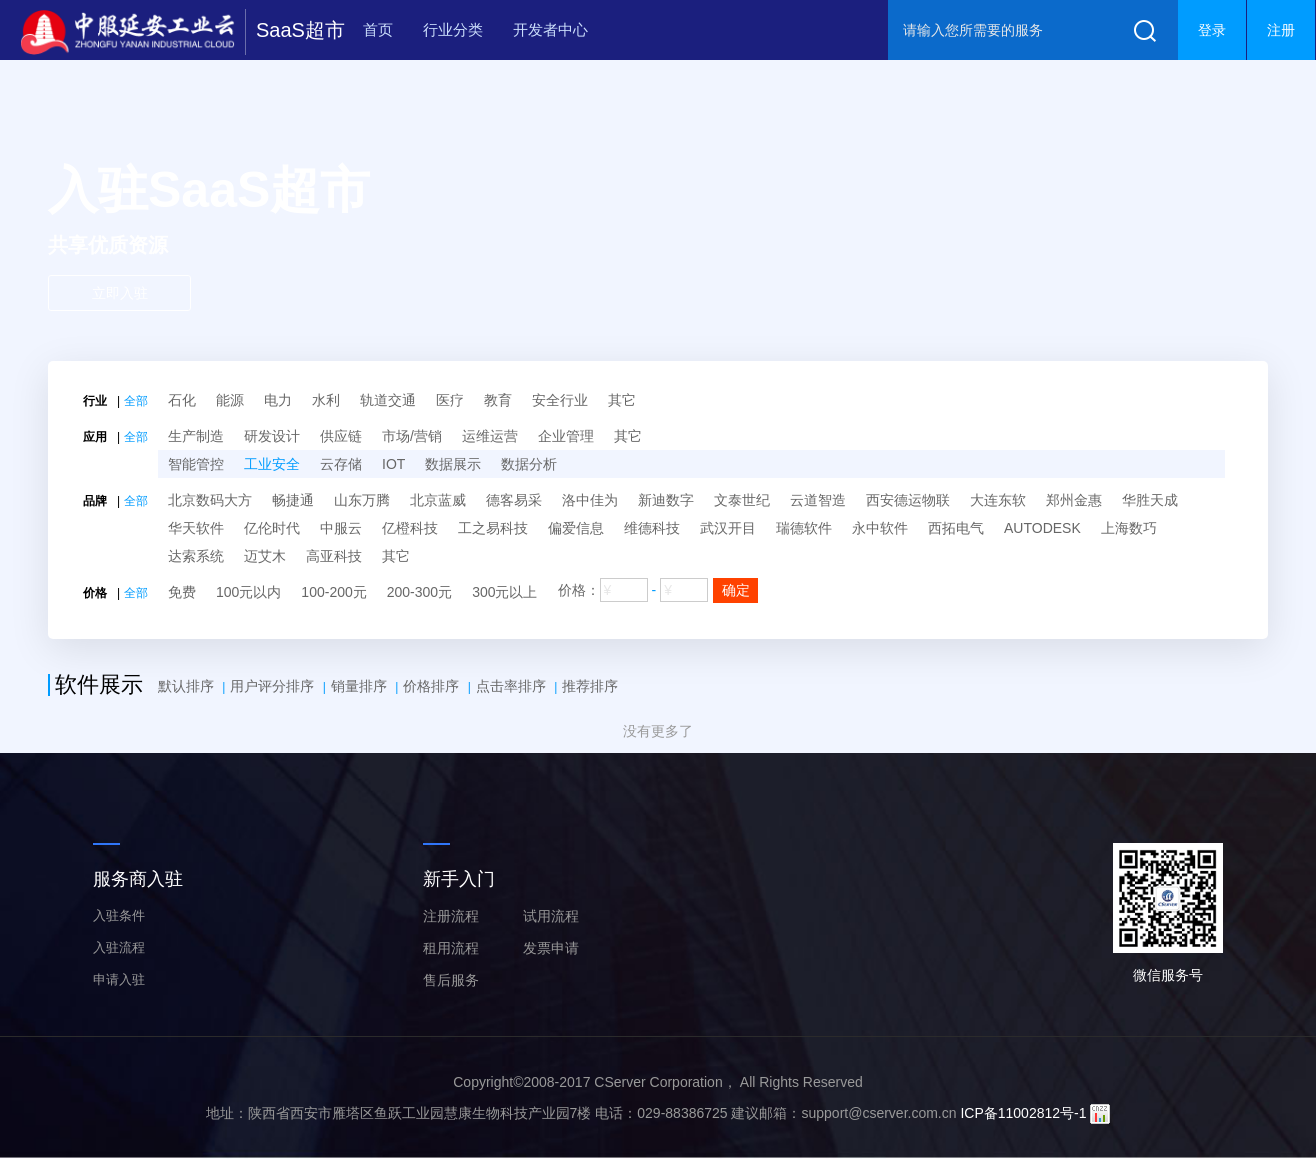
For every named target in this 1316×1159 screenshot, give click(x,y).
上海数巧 (1129, 528)
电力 (278, 400)
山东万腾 (362, 500)
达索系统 (196, 556)
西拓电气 (956, 528)
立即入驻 (120, 293)
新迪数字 (666, 500)
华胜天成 (1150, 500)
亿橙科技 (410, 528)
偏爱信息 (576, 528)
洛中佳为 (590, 500)
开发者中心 (550, 29)
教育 (498, 400)
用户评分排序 (272, 686)
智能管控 (196, 464)
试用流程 (551, 916)
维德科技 (652, 528)
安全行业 (560, 400)
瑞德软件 (804, 528)
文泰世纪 (742, 500)
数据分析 (529, 464)
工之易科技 (493, 528)
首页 (378, 29)
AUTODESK (1042, 528)
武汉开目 (728, 528)
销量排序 (359, 686)
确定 (736, 590)
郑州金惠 (1074, 500)
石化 (182, 400)
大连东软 (998, 500)
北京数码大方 (210, 500)
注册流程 (451, 916)
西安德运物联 (908, 500)
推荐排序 (590, 686)
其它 (622, 400)
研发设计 (272, 436)
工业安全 (272, 464)
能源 (230, 400)
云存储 (341, 464)
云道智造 (818, 500)
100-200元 (333, 592)
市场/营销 (412, 436)
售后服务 (451, 980)
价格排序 (431, 686)
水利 (326, 400)
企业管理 (566, 436)
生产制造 (196, 436)
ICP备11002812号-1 (1023, 1113)
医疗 (450, 400)
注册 (1281, 30)
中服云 (341, 528)
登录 (1212, 30)
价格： (658, 590)
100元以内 (248, 592)
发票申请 (551, 948)
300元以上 (504, 592)
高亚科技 (334, 556)
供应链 (341, 436)
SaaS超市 (300, 30)
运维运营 (490, 436)
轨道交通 (388, 400)
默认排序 (186, 686)
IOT (393, 464)
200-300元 (419, 592)
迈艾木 (265, 556)
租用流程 (451, 948)
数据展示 (453, 464)
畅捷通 (293, 500)
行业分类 (453, 29)
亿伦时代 (272, 528)
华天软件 (196, 528)
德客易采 (514, 500)
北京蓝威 (438, 500)
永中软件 (880, 528)
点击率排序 (511, 686)
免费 (182, 592)
